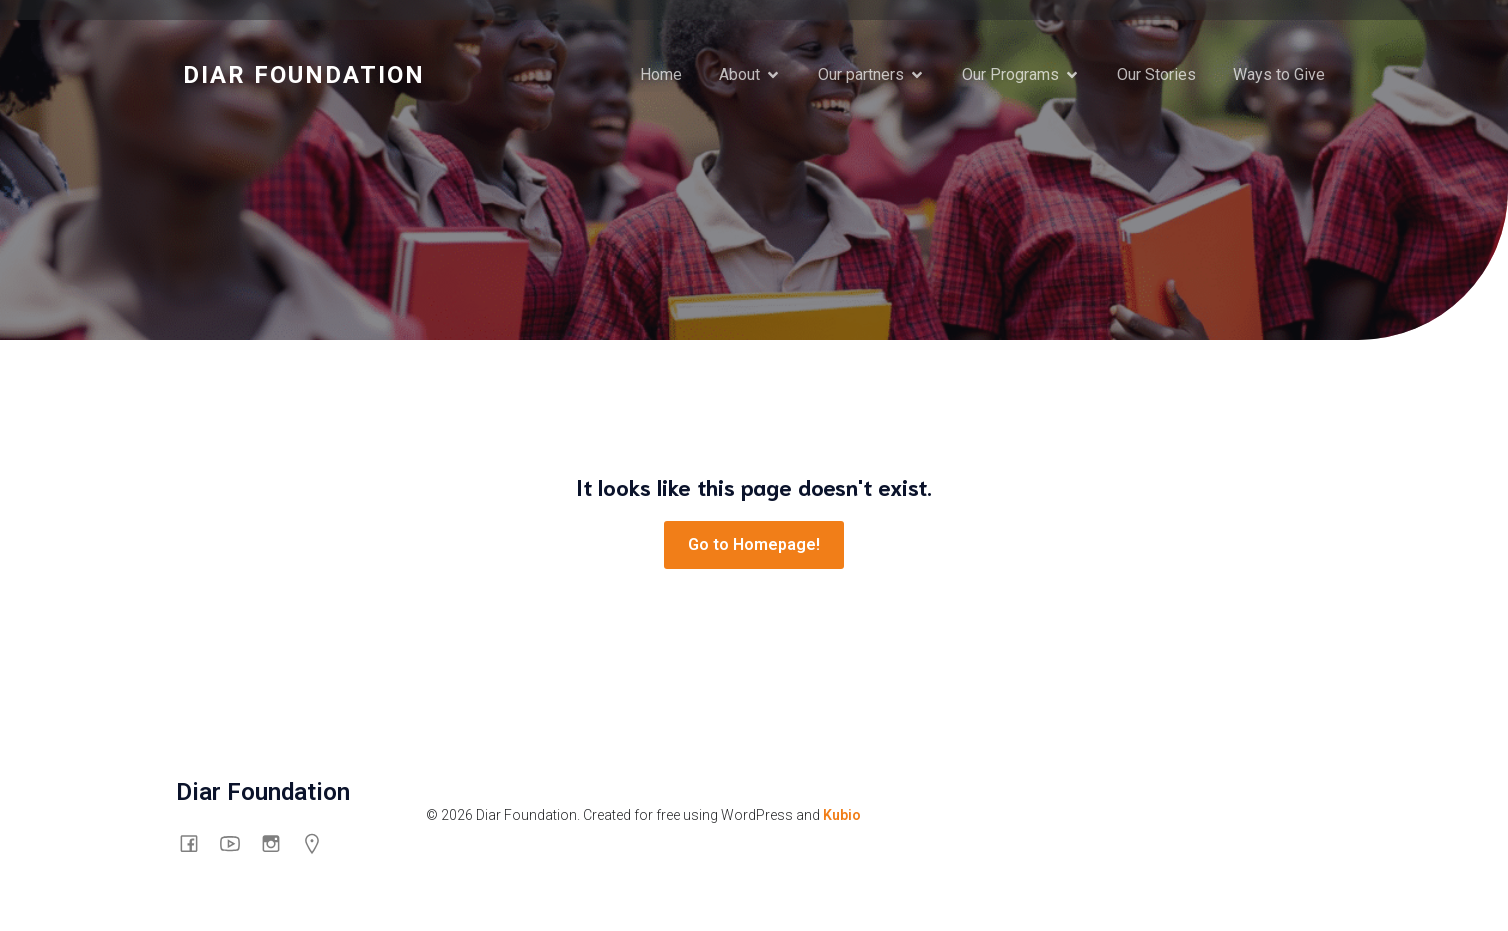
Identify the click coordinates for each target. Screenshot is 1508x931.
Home (661, 74)
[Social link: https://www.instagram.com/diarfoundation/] (278, 843)
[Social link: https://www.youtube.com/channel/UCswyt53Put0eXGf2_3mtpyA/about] (237, 843)
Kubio (842, 815)
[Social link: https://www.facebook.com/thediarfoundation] (196, 843)
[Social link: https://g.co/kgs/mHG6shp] (319, 843)
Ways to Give (1279, 74)
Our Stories (1156, 74)
